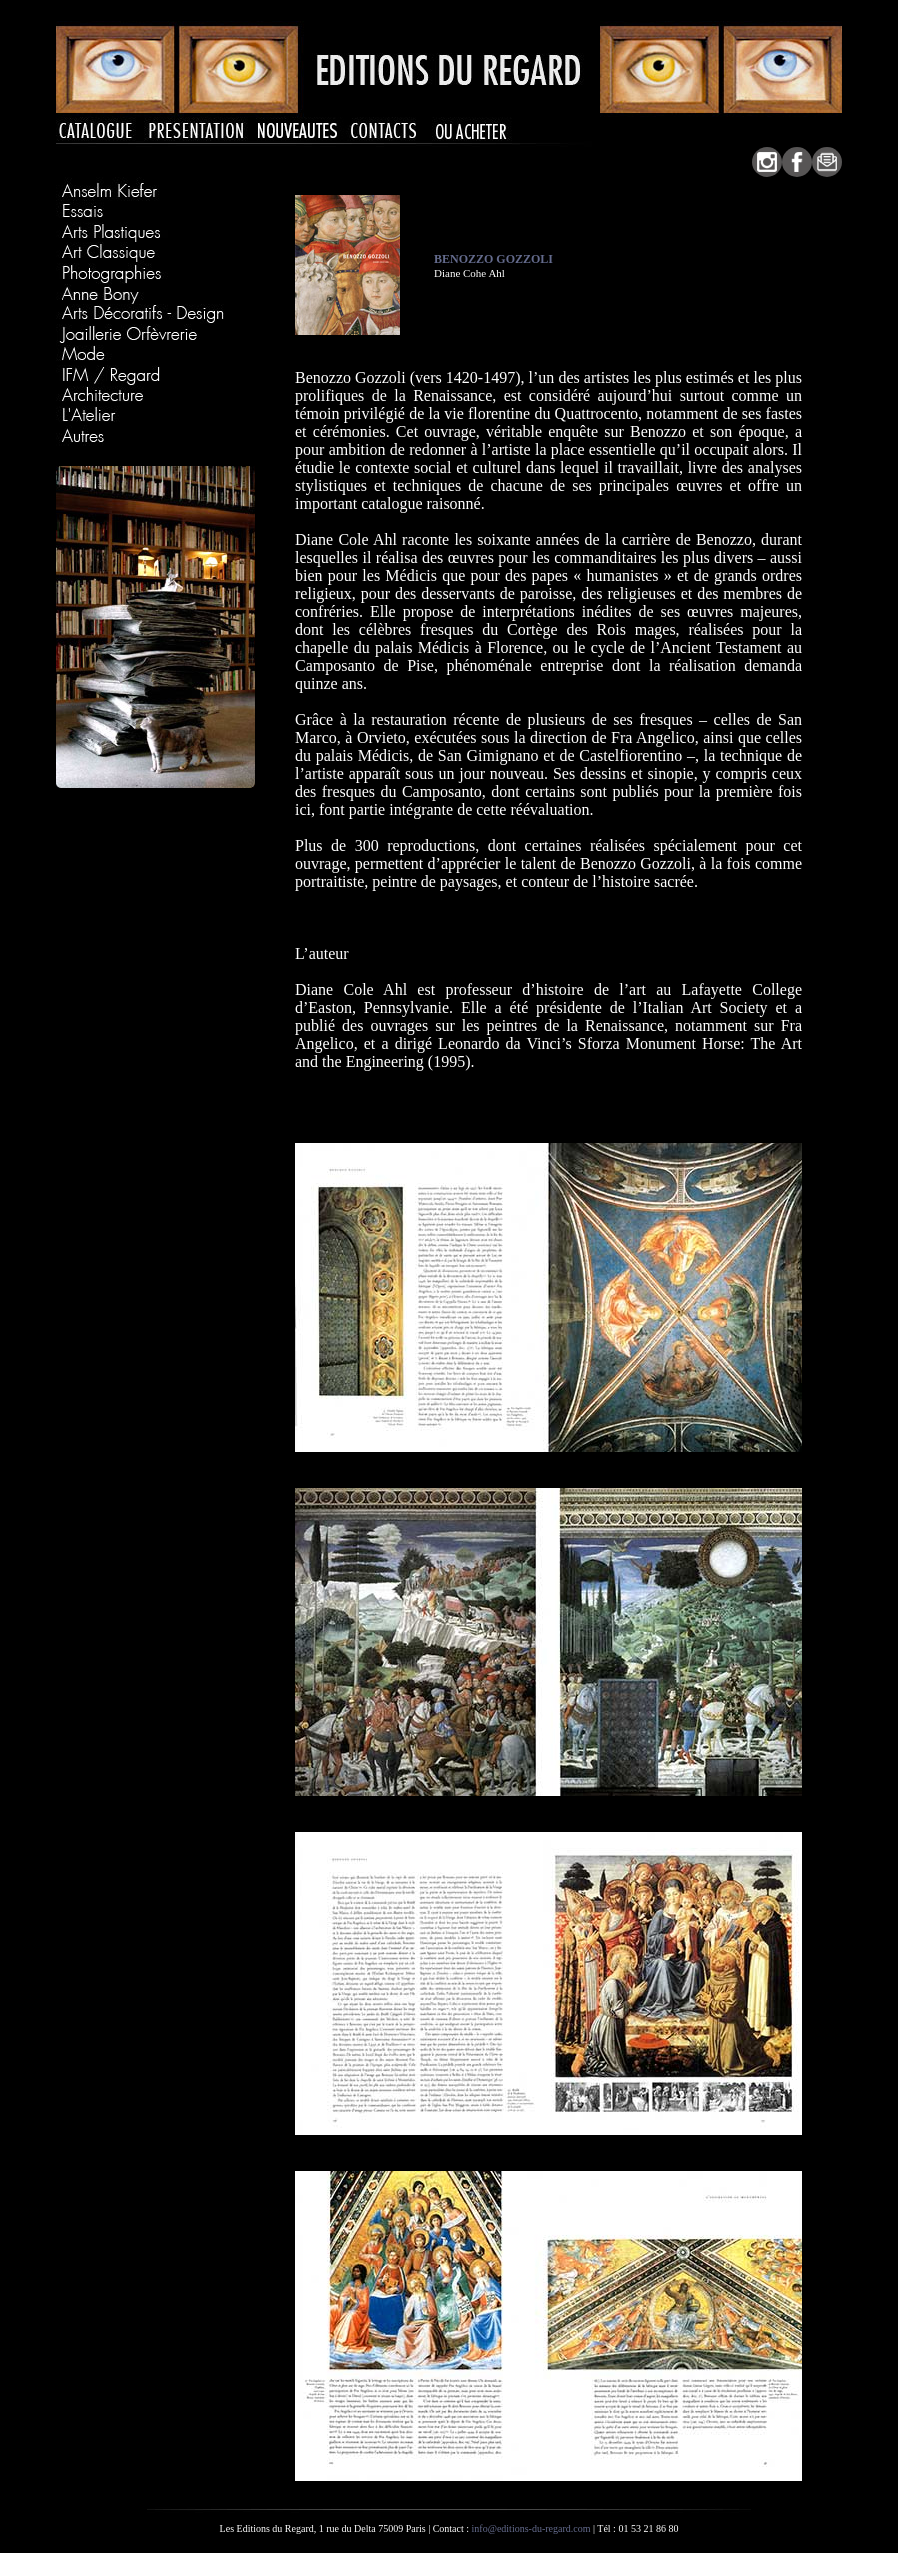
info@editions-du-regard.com (531, 2528)
